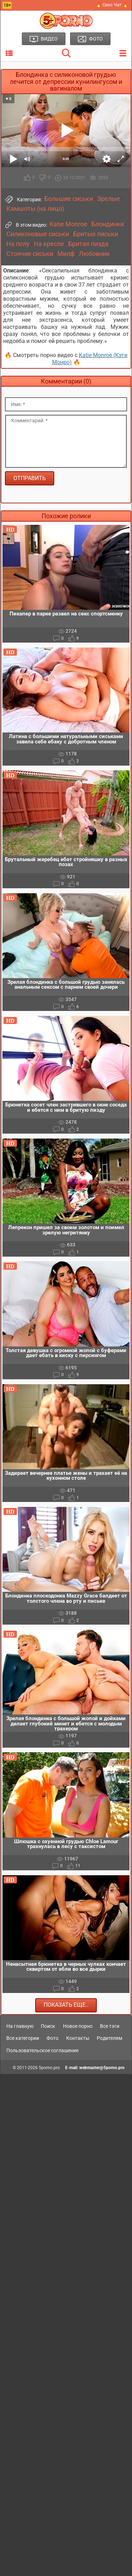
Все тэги (109, 2026)
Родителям (109, 2038)
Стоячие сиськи (29, 253)
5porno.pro (49, 2067)
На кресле (49, 243)
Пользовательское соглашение (42, 2050)
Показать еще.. (66, 2004)
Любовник (94, 253)
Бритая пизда (88, 243)
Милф (66, 253)
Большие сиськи (68, 198)
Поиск (48, 2026)
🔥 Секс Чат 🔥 (112, 4)
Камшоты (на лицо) (35, 208)
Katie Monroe (68, 224)
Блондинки (108, 224)
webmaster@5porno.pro (102, 2067)
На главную (19, 2026)
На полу (18, 243)
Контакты (77, 2038)
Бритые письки (95, 234)
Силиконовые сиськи (37, 234)
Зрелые (108, 198)
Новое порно (78, 2026)
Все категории (22, 2038)
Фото (52, 2038)
